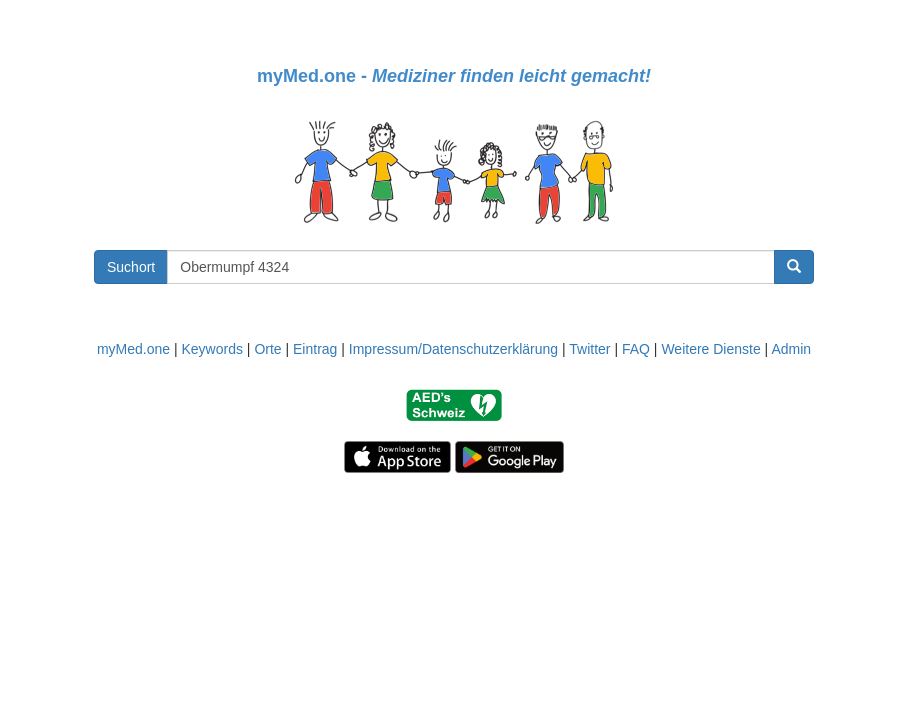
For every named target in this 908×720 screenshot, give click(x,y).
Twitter (589, 349)
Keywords (211, 349)
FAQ (636, 349)
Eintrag (315, 349)
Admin (791, 349)
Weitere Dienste (710, 349)
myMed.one (133, 349)
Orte (267, 349)
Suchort (131, 267)
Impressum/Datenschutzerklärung (453, 349)
